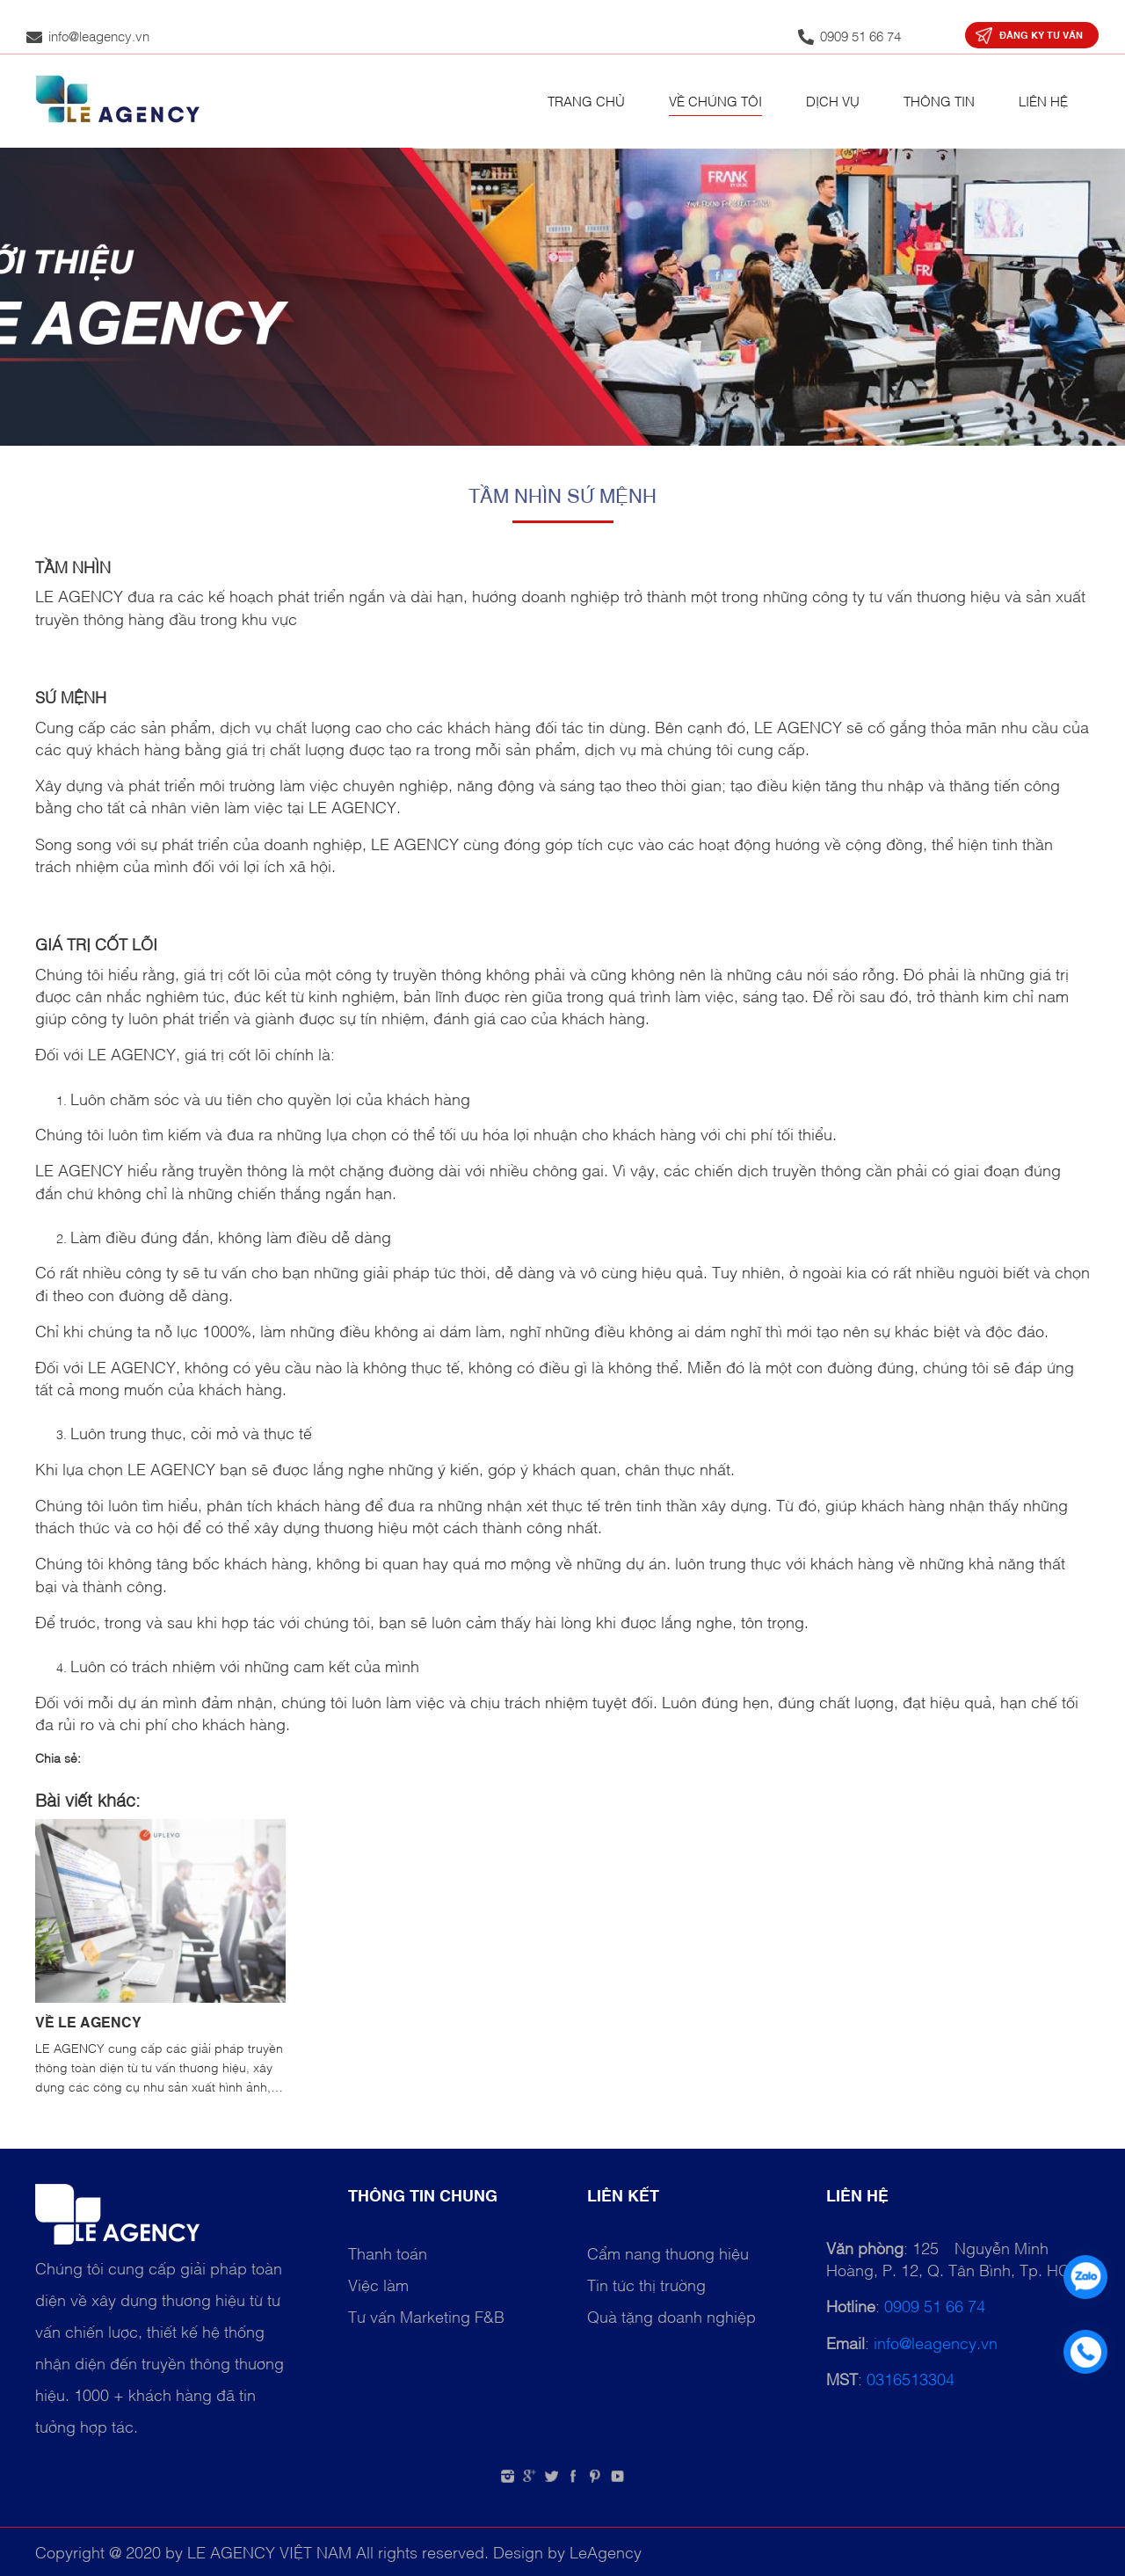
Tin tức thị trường (646, 2284)
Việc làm (378, 2284)
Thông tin (939, 100)
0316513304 (910, 2378)
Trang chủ (586, 100)
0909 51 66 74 (934, 2305)
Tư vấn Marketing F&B (426, 2315)
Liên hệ (1043, 100)
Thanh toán (387, 2252)
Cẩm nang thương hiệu (668, 2252)
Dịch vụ (833, 100)
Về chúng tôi (715, 100)
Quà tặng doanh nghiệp (671, 2315)
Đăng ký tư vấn (1041, 34)
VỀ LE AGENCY (88, 2021)
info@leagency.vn (936, 2342)
